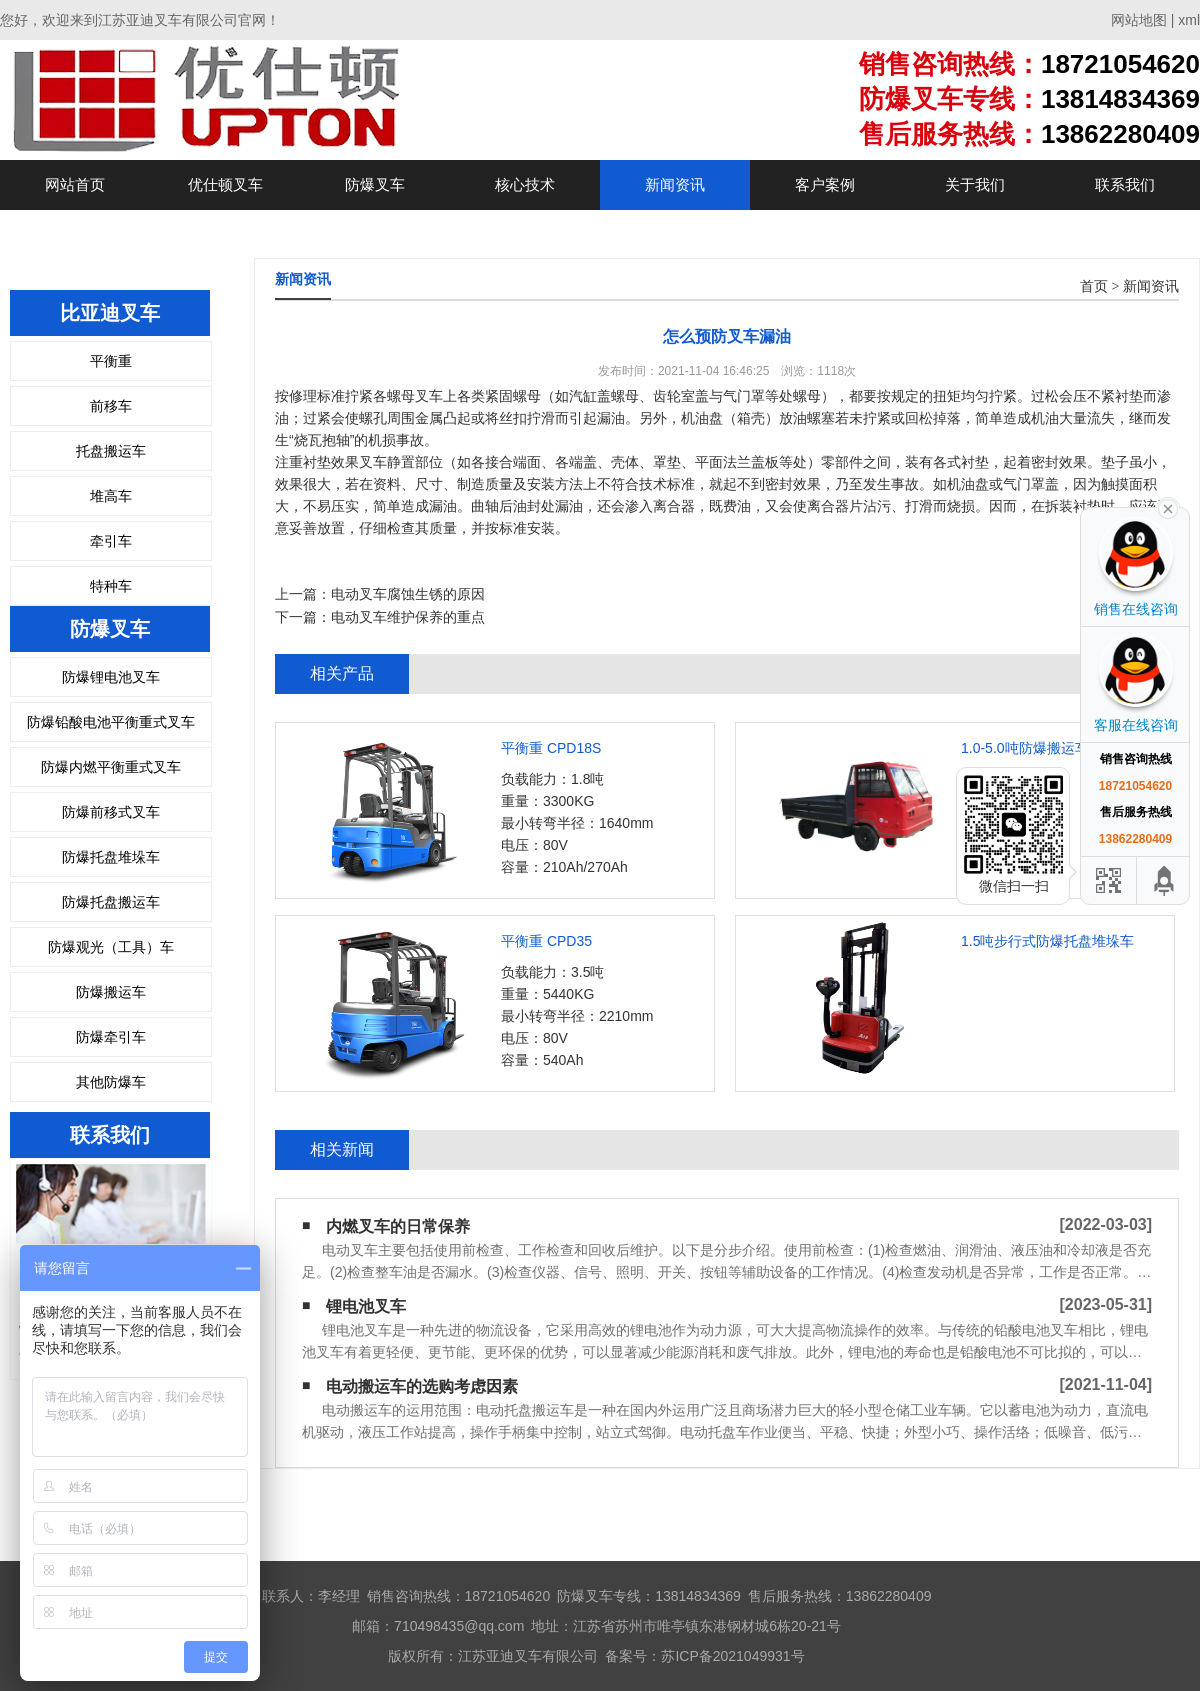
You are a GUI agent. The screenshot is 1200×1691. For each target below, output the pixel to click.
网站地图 (1139, 20)
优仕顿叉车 (225, 184)
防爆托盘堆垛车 (111, 857)
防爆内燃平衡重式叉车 (111, 767)
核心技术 (525, 184)
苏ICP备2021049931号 (732, 1656)
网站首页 (75, 184)
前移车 (111, 406)
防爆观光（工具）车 (111, 947)
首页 (1094, 286)
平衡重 (111, 361)
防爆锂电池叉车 (111, 677)
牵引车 (111, 541)
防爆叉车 (375, 184)
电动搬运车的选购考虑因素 (422, 1386)
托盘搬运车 (111, 451)
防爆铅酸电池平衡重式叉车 (111, 722)
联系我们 (1125, 184)
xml (1189, 20)
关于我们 (975, 184)
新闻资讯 (675, 184)
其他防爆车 (111, 1082)
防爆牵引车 (111, 1037)
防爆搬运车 (111, 992)
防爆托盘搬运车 (111, 902)
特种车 (111, 586)
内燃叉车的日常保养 (398, 1226)
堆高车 (111, 496)
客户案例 (825, 184)
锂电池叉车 (366, 1306)
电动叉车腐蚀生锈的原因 (408, 594)
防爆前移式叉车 (111, 812)
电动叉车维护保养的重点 (408, 617)
